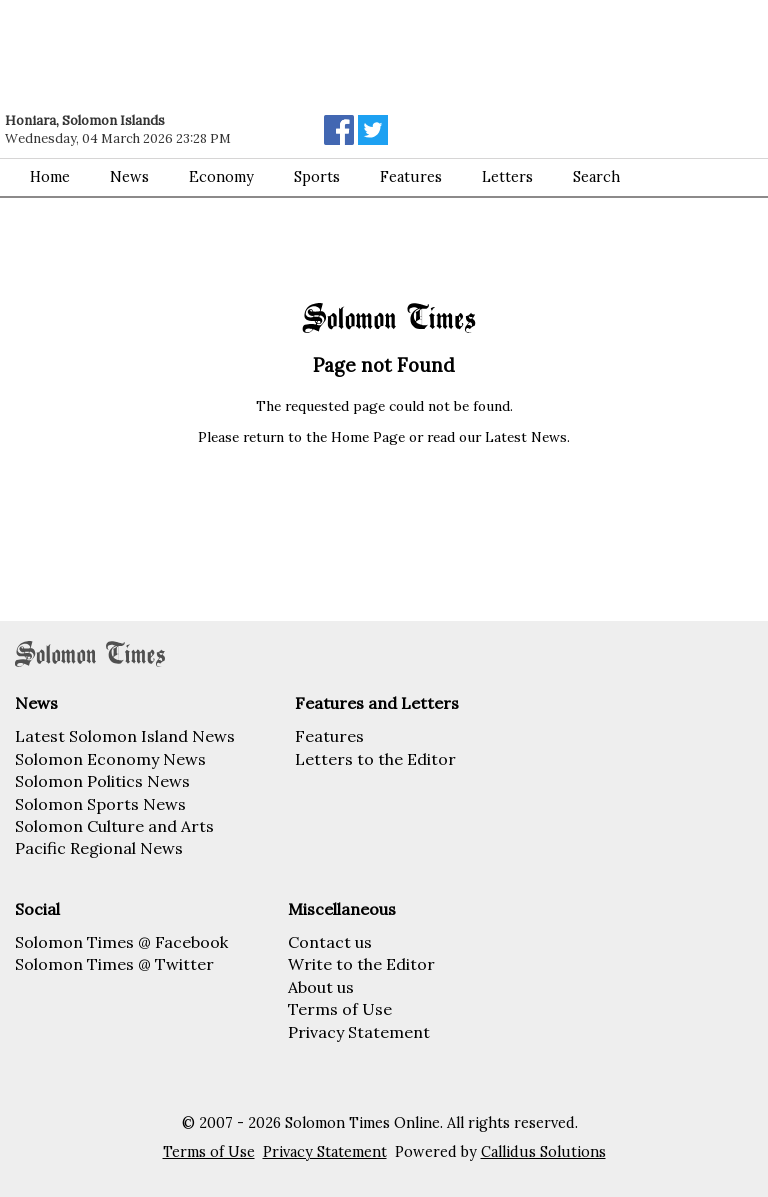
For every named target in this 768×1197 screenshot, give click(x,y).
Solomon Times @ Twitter (114, 964)
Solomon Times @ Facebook (121, 942)
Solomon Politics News (102, 781)
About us (321, 987)
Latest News (526, 437)
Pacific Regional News (99, 848)
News (129, 177)
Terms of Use (340, 1009)
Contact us (330, 942)
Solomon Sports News (100, 804)
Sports (317, 177)
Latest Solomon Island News (125, 736)
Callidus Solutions (543, 1152)
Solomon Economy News (110, 759)
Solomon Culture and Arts (114, 826)
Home (50, 177)
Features (329, 736)
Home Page (368, 437)
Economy (221, 177)
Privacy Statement (359, 1032)
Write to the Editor (361, 964)
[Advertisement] (285, 55)
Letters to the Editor (375, 759)
